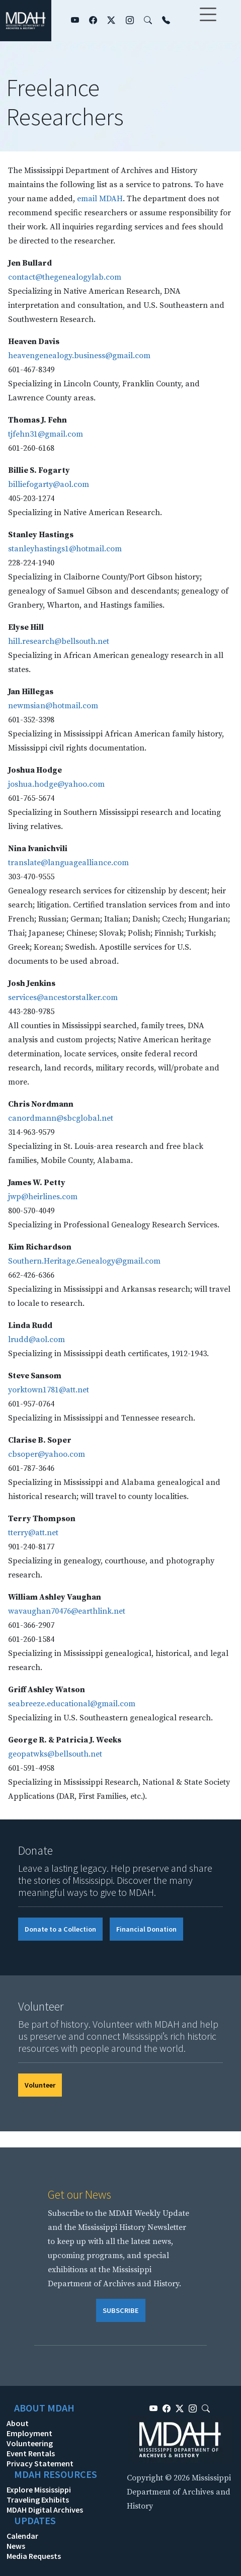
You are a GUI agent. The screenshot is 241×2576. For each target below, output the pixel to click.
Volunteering (30, 2443)
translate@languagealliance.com (68, 863)
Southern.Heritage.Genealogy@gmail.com (84, 1261)
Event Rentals (31, 2453)
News (16, 2546)
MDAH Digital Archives (45, 2510)
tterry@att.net (33, 1533)
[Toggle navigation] (208, 21)
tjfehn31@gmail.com (45, 434)
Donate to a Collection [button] (60, 1929)
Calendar (22, 2536)
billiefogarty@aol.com (48, 484)
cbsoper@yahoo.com (46, 1454)
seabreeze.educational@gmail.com (71, 1704)
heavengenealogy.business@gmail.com (79, 356)
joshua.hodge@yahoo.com (56, 784)
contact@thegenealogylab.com (64, 277)
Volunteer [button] (40, 2085)
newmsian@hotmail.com (53, 706)
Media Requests (34, 2556)
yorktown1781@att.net (48, 1390)
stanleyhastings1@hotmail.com (65, 549)
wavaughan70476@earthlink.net (66, 1611)
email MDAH (100, 199)
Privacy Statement (40, 2463)
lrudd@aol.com (36, 1340)
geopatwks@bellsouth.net (55, 1754)
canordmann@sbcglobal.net (60, 1118)
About (18, 2423)
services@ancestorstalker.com (63, 997)
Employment (29, 2433)
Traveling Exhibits (38, 2500)
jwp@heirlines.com (42, 1197)
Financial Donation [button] (146, 1929)
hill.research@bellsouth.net (58, 641)
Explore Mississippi (39, 2489)
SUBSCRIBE (121, 2310)
